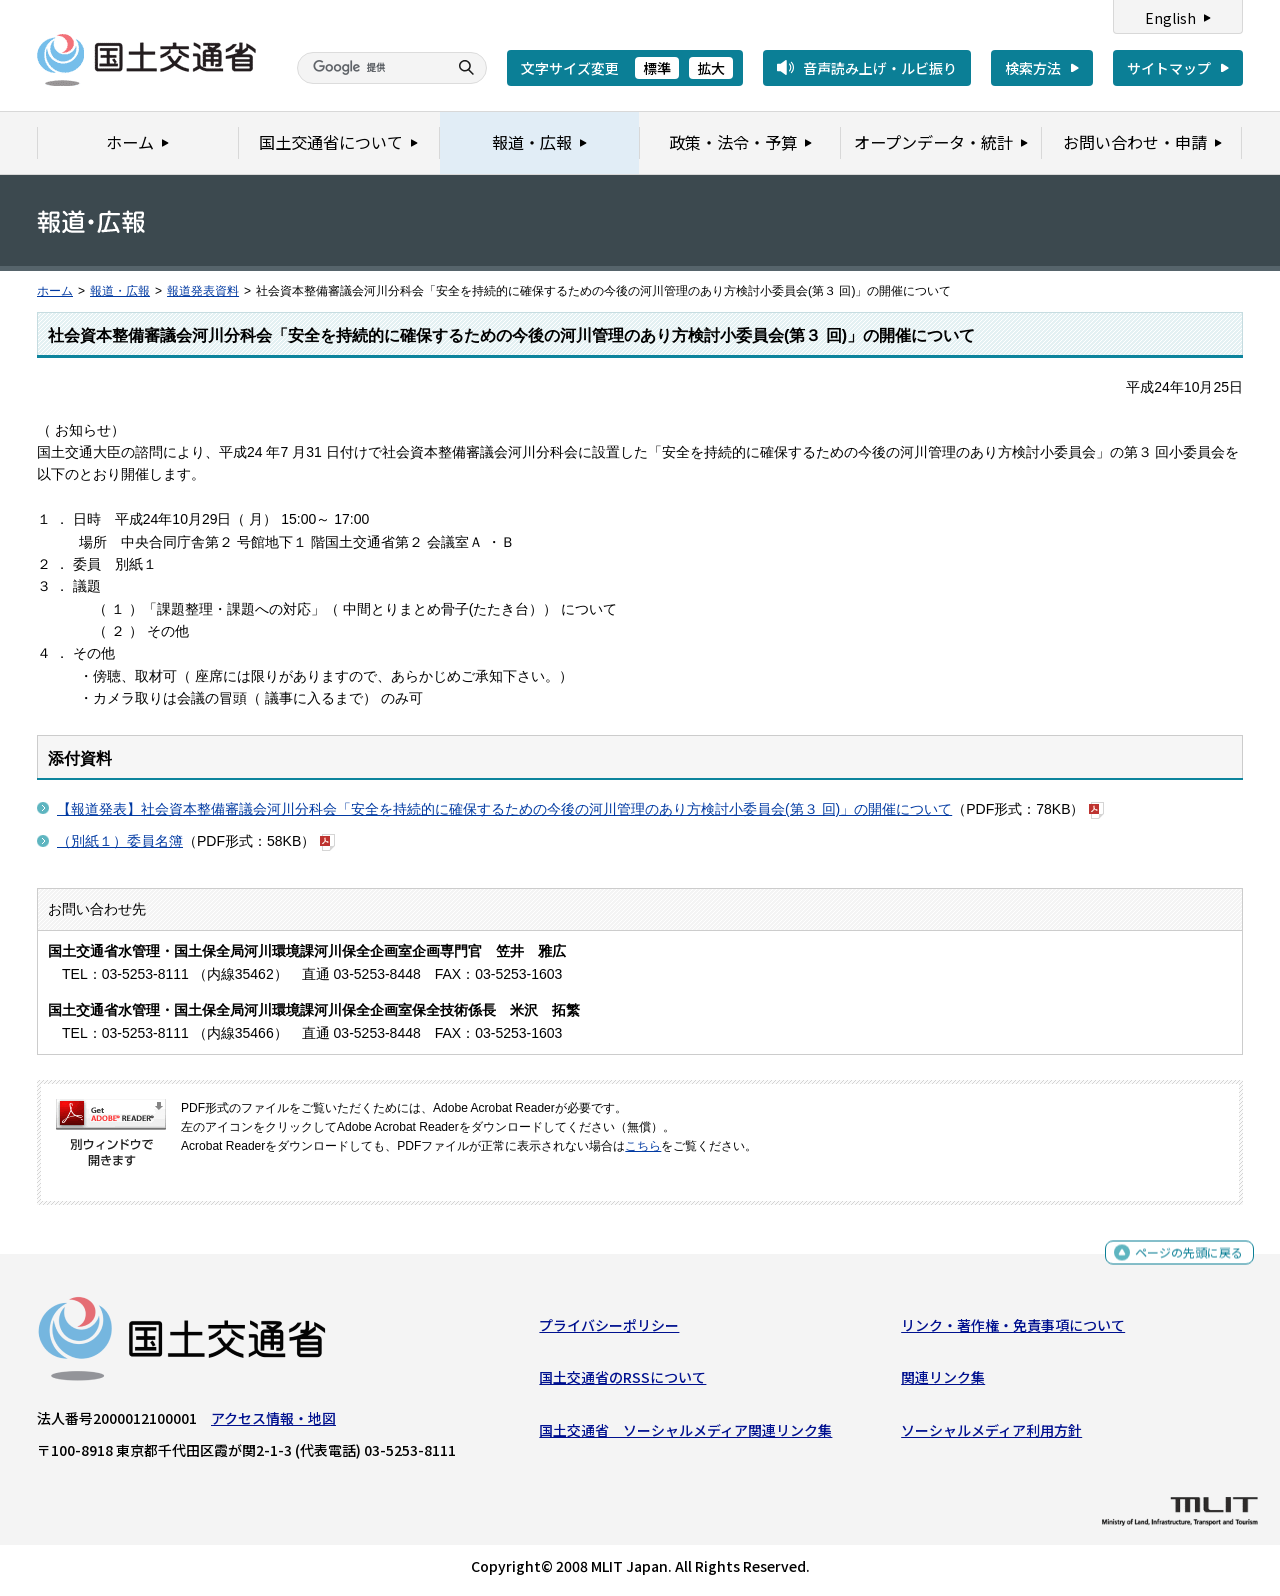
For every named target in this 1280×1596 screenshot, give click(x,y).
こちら (643, 1146)
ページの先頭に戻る (1181, 1257)
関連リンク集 (943, 1382)
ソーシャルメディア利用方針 (991, 1434)
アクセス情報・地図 (273, 1423)
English (1170, 18)
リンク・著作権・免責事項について (1013, 1330)
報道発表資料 (203, 291)
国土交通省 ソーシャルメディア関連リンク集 (685, 1434)
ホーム (55, 291)
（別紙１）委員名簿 (120, 841)
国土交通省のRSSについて (622, 1382)
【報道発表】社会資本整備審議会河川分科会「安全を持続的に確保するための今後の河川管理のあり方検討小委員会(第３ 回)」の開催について (504, 809)
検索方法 (1033, 68)
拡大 (711, 68)
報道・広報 (120, 291)
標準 (657, 68)
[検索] (370, 68)
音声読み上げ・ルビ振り (880, 68)
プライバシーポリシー (609, 1330)
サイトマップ (1169, 68)
